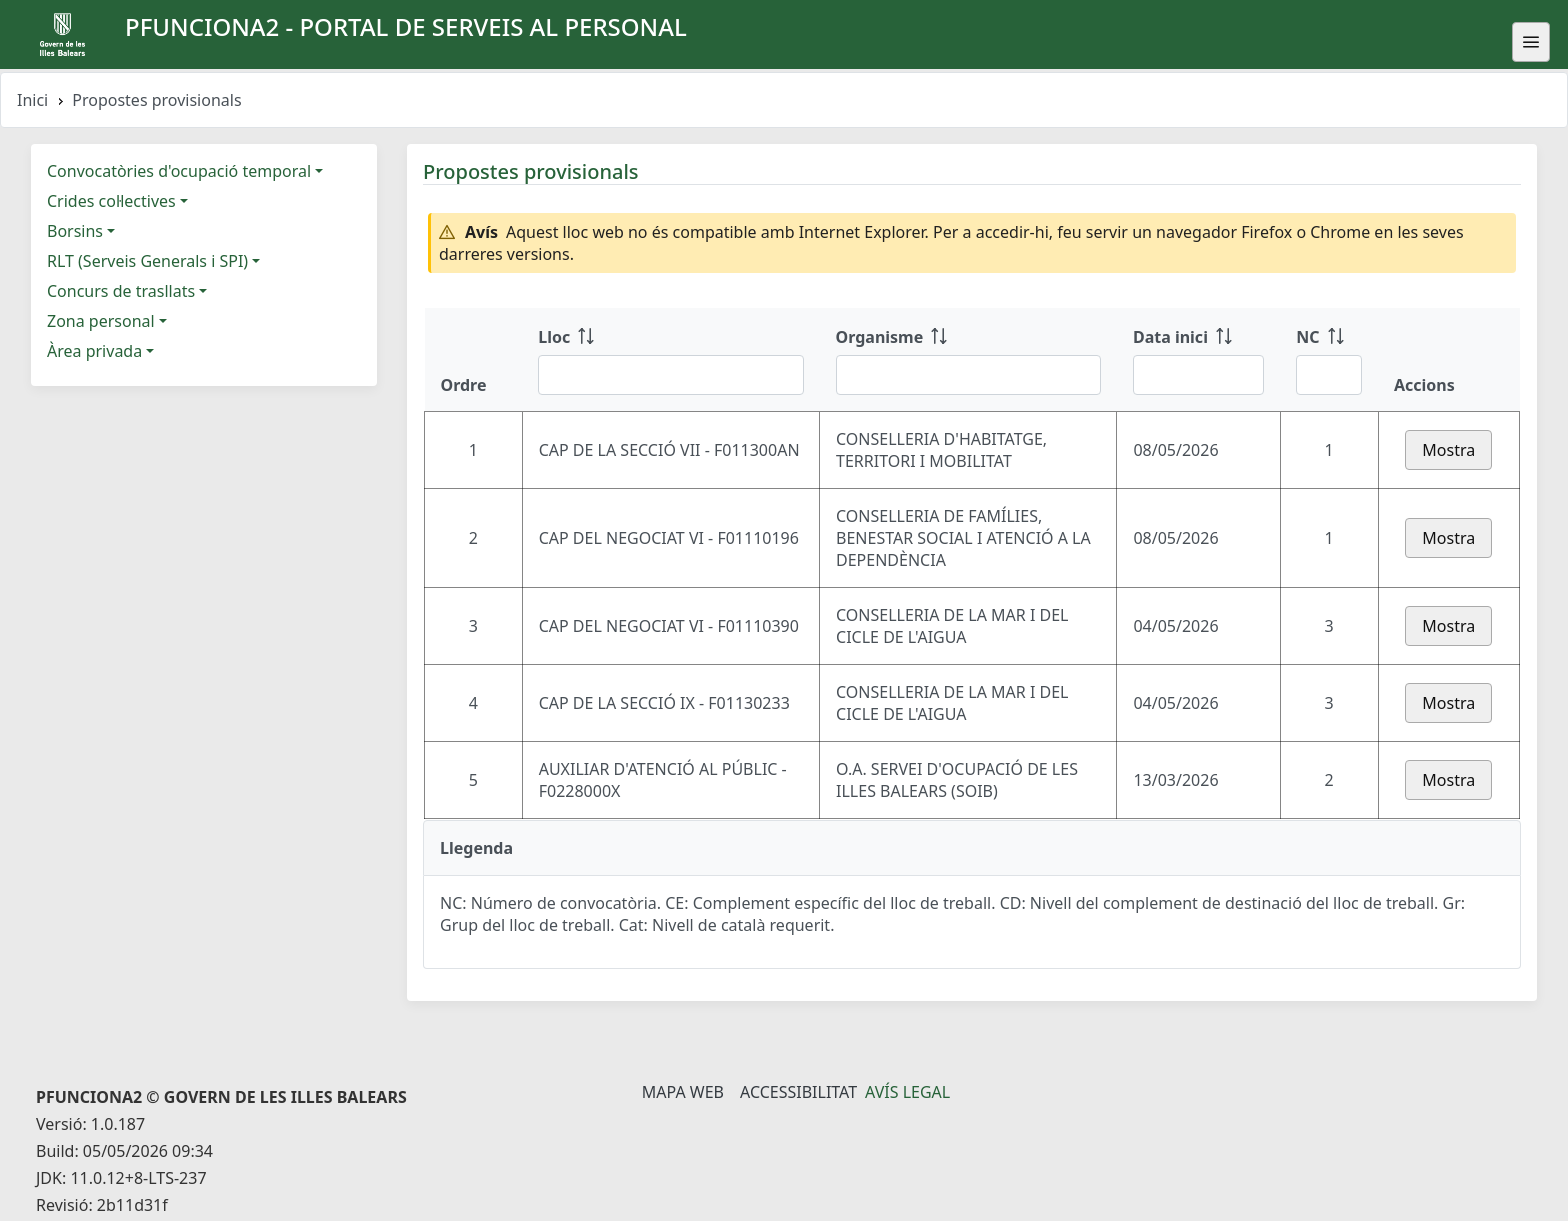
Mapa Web (683, 1092)
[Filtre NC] (1329, 375)
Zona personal (101, 321)
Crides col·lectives (111, 201)
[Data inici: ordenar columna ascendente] (1198, 360)
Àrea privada (94, 351)
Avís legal (907, 1092)
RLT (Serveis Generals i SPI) (147, 261)
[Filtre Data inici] (1198, 375)
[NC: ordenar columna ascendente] (1329, 360)
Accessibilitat (798, 1092)
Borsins (75, 231)
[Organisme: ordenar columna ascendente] (968, 360)
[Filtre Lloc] (670, 375)
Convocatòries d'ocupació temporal (179, 171)
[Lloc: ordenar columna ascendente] (670, 360)
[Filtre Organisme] (968, 375)
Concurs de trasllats (121, 291)
